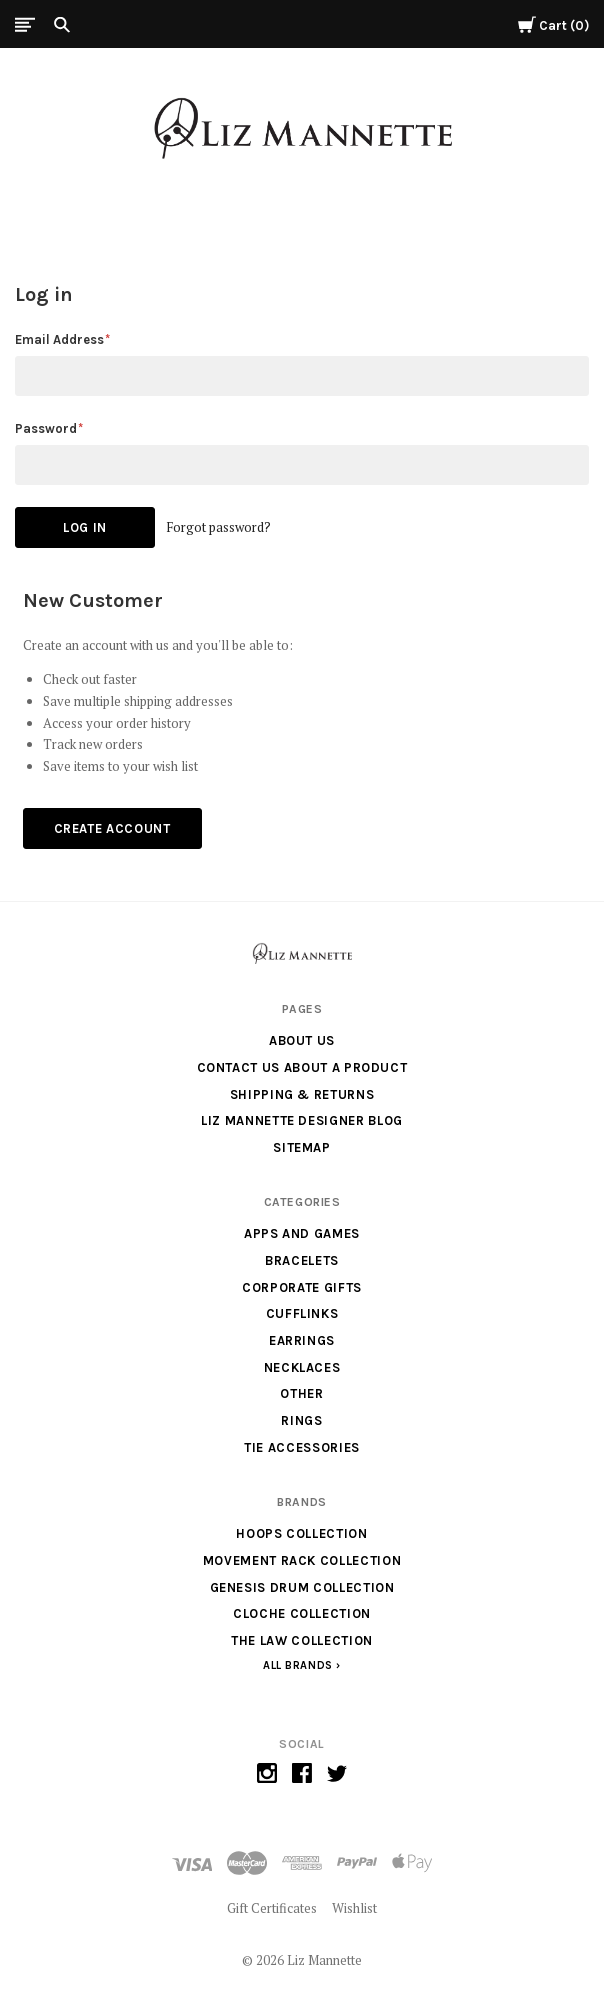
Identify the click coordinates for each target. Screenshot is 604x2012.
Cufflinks (302, 1313)
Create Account (112, 828)
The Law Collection (302, 1640)
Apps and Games (302, 1233)
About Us (302, 1040)
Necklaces (302, 1367)
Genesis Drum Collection (302, 1587)
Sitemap (302, 1147)
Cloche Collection (302, 1613)
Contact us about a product (302, 1067)
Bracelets (302, 1260)
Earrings (302, 1340)
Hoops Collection (301, 1533)
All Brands (298, 1665)
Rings (301, 1420)
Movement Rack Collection (302, 1560)
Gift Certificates (272, 1908)
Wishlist (354, 1908)
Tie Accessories (302, 1447)
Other (301, 1393)
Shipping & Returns (302, 1094)
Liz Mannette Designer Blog (302, 1120)
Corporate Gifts (302, 1287)
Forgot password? (218, 527)
